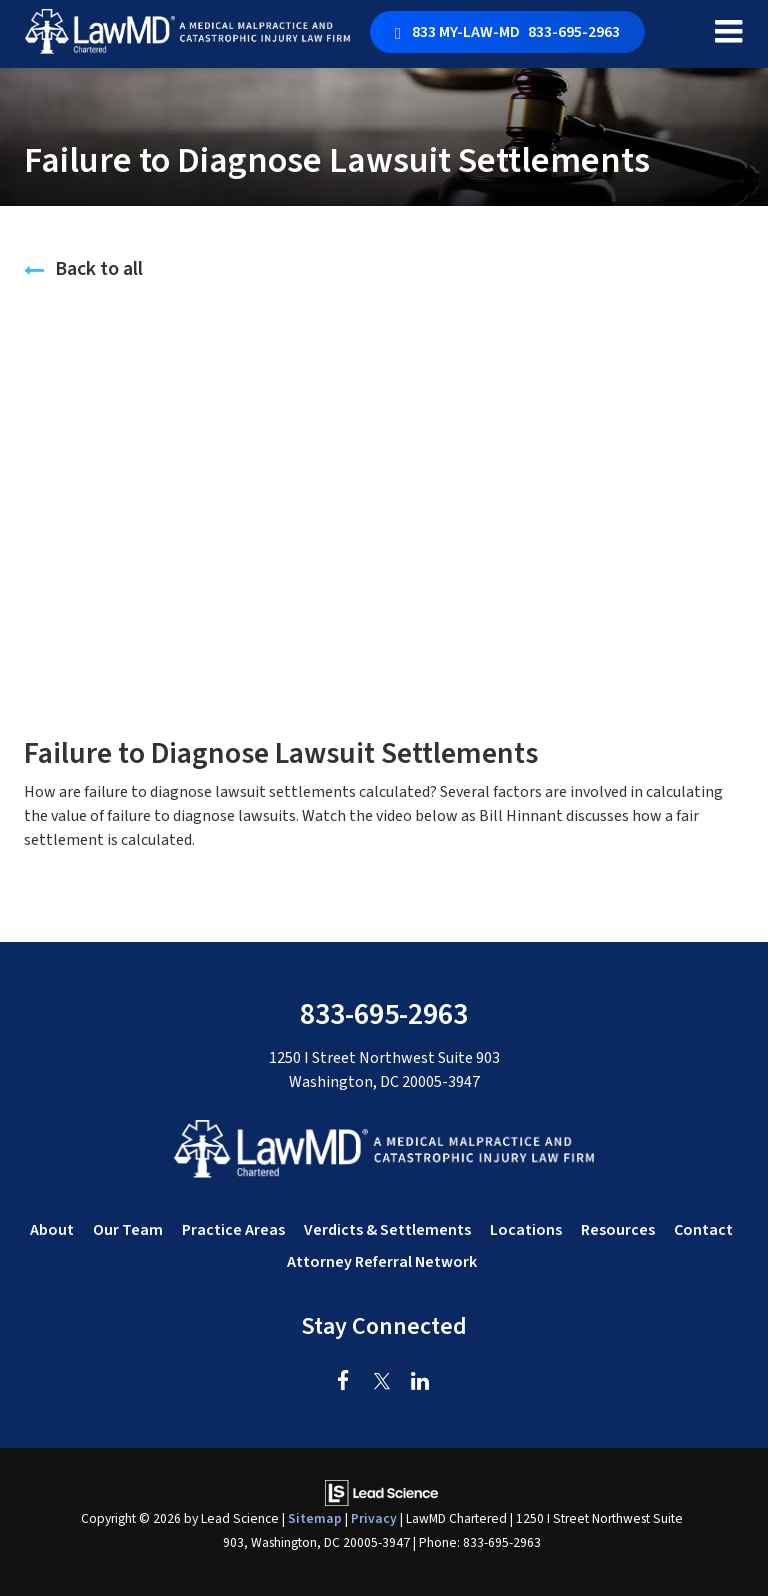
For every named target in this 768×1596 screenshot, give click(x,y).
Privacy (374, 1518)
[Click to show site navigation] (728, 34)
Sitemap (315, 1518)
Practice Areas (233, 1230)
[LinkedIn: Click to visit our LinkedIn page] (419, 1382)
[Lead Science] (381, 1492)
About (52, 1230)
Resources (618, 1230)
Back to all (83, 269)
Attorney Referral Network (382, 1262)
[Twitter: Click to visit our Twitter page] (381, 1382)
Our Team (128, 1230)
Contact (703, 1230)
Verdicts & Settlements (387, 1230)
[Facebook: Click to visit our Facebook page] (343, 1382)
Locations (526, 1230)
